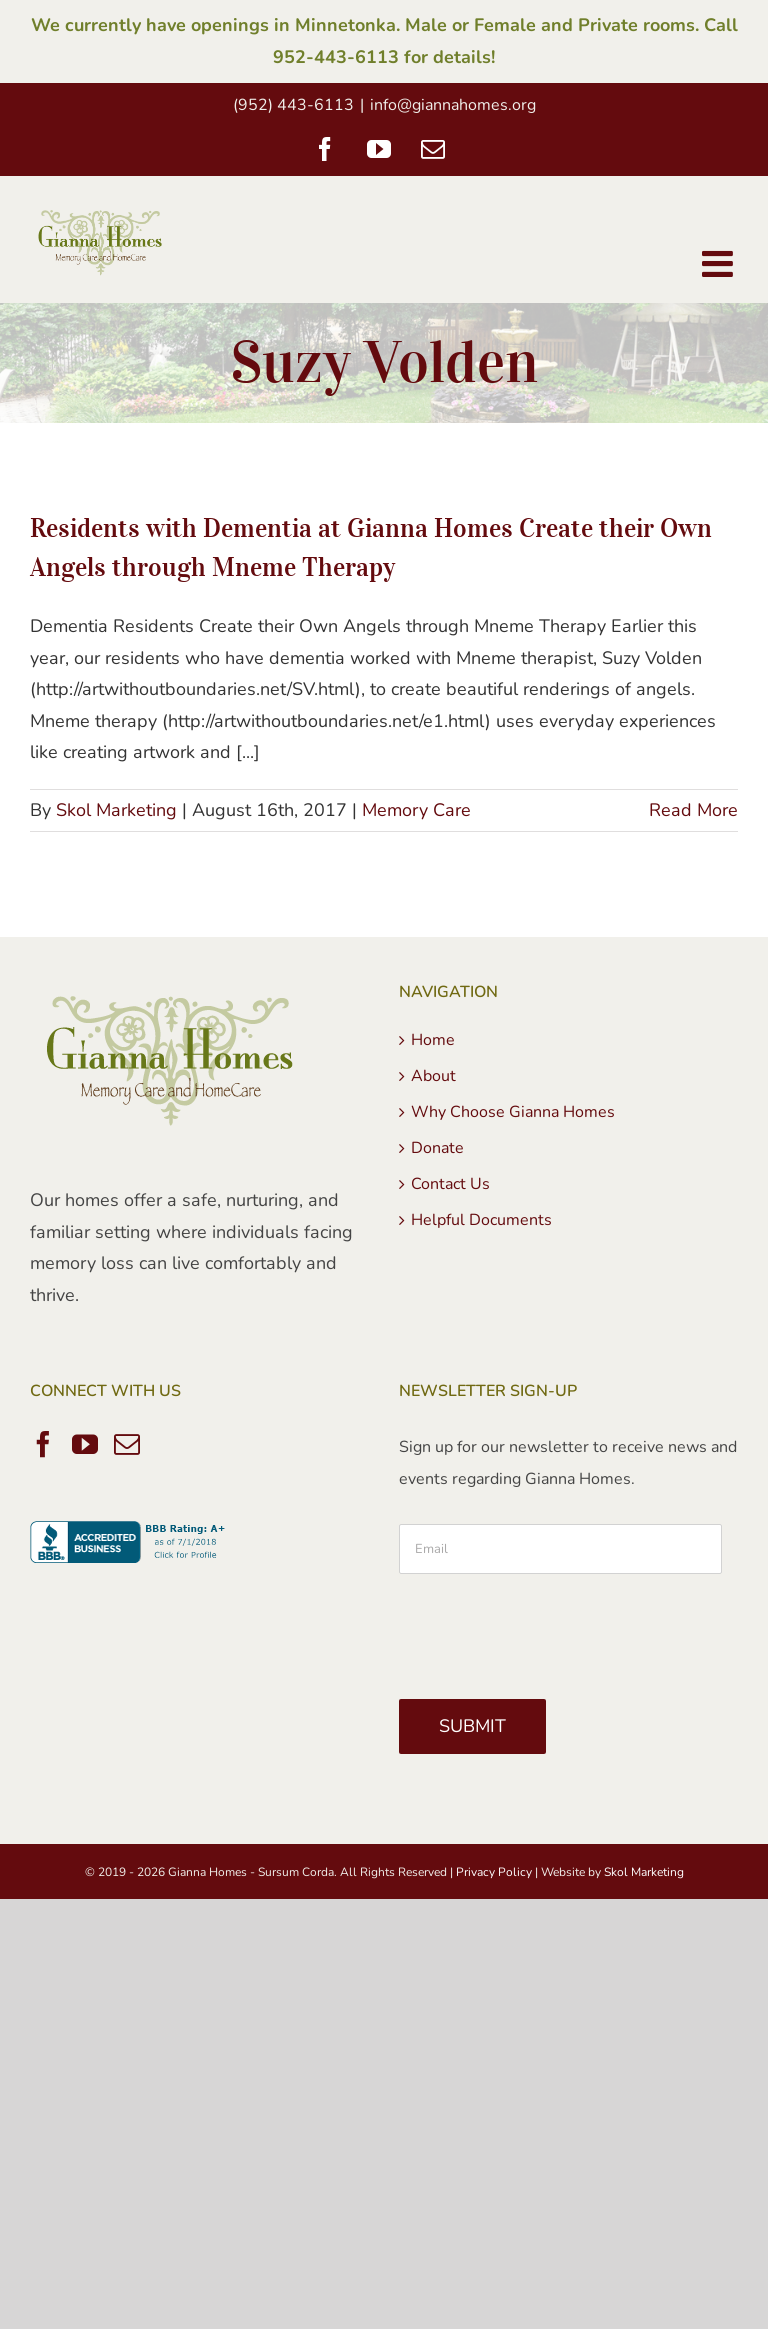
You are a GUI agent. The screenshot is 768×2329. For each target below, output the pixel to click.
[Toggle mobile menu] (720, 264)
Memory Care (416, 810)
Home (433, 1040)
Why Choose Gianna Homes (513, 1112)
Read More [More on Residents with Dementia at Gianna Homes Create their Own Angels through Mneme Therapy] (693, 810)
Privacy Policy (494, 1872)
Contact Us (450, 1184)
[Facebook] (43, 1444)
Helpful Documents (481, 1220)
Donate (437, 1148)
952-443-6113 (336, 57)
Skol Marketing (116, 810)
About (433, 1076)
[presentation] (551, 1629)
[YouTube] (85, 1444)
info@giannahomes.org (453, 105)
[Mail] (127, 1444)
